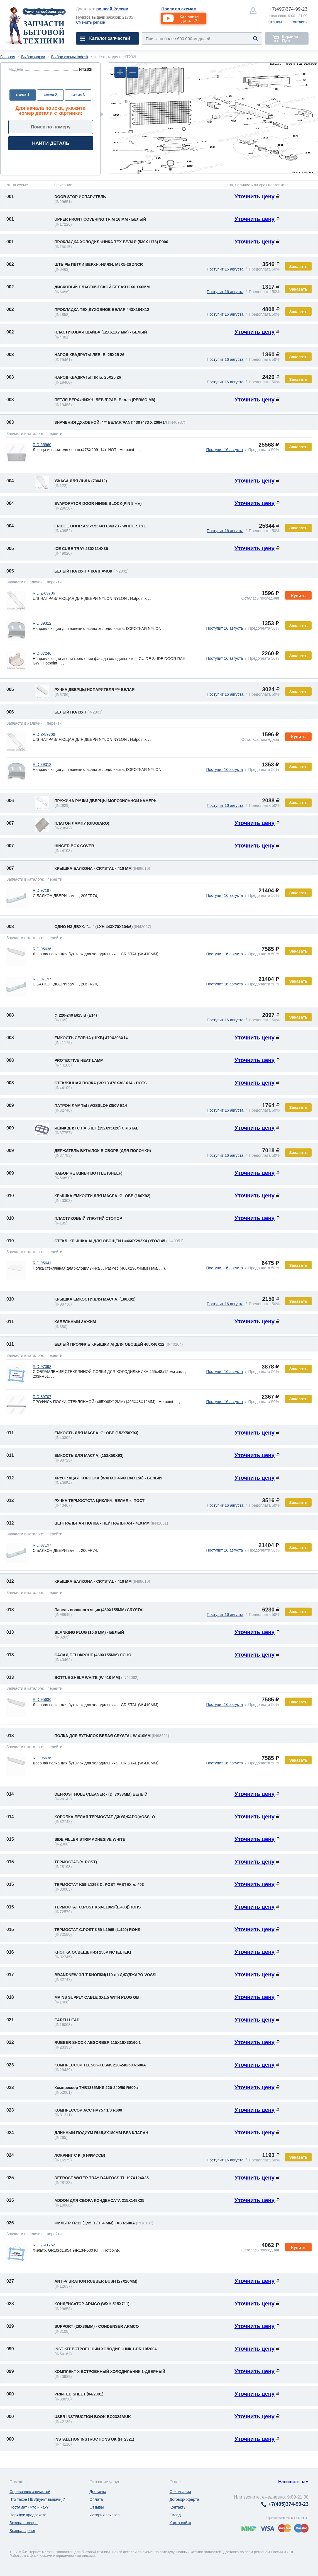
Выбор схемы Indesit (69, 57)
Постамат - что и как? (28, 2507)
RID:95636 (42, 949)
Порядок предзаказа (28, 2515)
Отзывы (275, 22)
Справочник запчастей (29, 2491)
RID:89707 (42, 1396)
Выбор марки (33, 57)
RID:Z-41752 (44, 2245)
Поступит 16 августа (225, 269)
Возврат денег (22, 2530)
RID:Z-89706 (44, 593)
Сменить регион (90, 22)
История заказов (104, 2515)
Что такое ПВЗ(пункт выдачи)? (37, 2499)
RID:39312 (42, 623)
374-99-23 (288, 9)
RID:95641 (42, 1263)
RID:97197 (42, 890)
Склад (175, 2515)
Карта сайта (180, 2523)
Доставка (97, 2491)
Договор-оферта (184, 2499)
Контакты (299, 22)
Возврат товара (23, 2523)
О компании (180, 2491)
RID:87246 (42, 653)
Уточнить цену (254, 196)
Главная (7, 57)
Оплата (96, 2499)
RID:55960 (42, 444)
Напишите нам (293, 2481)
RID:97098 (42, 1366)
